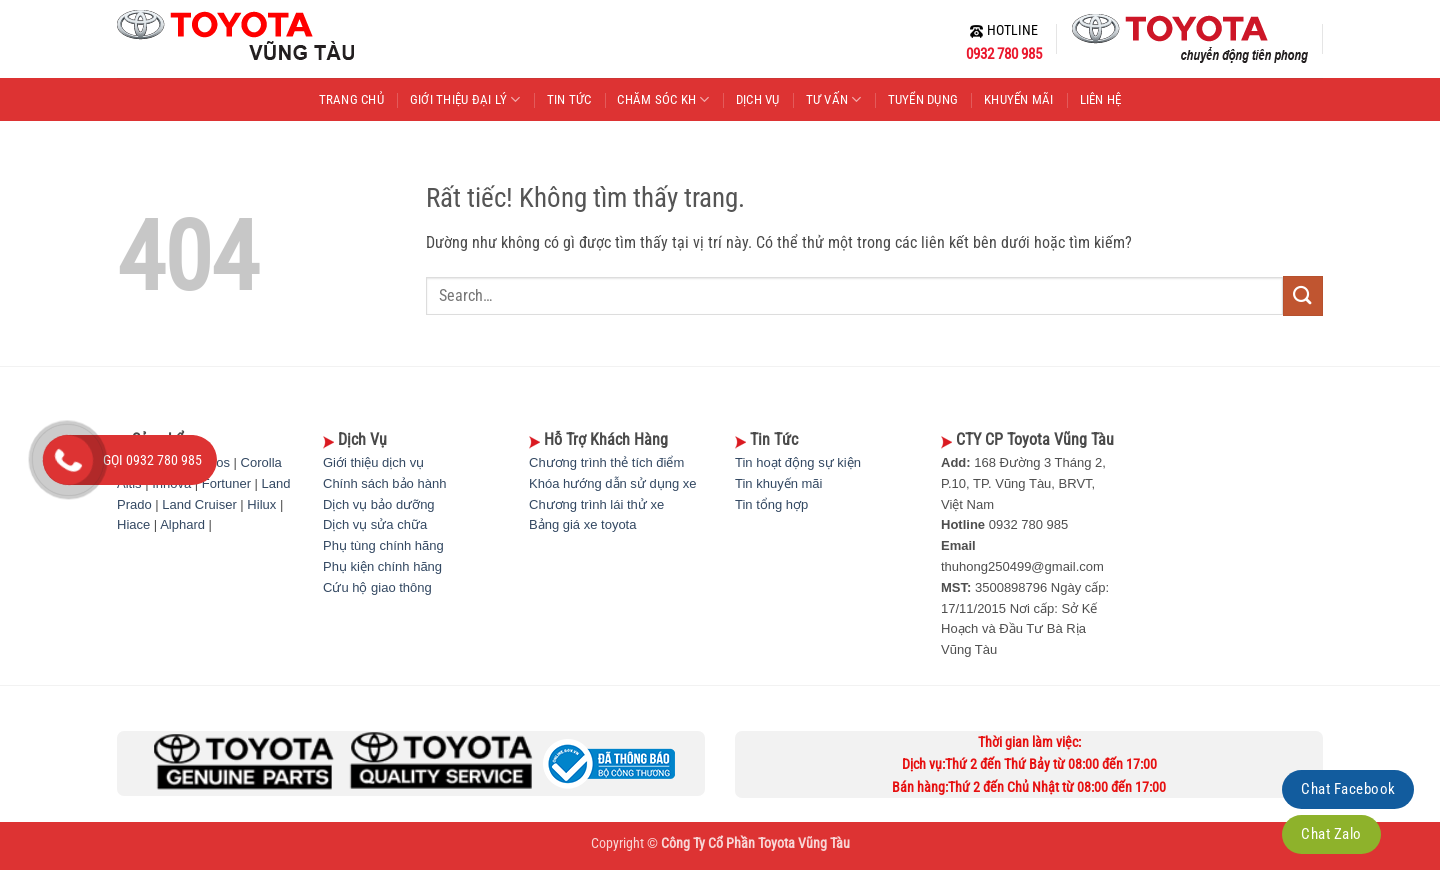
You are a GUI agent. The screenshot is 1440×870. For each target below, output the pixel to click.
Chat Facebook (1348, 789)
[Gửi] (1303, 295)
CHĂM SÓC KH (663, 99)
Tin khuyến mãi (778, 483)
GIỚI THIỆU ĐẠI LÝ (465, 99)
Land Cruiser (199, 504)
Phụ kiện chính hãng (382, 566)
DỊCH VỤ (758, 99)
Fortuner (226, 483)
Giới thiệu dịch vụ (373, 462)
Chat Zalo (1331, 834)
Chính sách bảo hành (384, 483)
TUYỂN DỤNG (923, 99)
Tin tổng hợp (771, 504)
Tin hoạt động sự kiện (798, 462)
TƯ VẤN (834, 99)
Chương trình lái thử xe (596, 504)
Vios (217, 462)
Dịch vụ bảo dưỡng (379, 504)
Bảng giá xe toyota (582, 524)
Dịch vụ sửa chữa (375, 524)
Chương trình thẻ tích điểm (606, 462)
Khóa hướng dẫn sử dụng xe (613, 483)
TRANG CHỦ (351, 99)
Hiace (133, 524)
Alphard (182, 524)
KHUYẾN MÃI (1019, 99)
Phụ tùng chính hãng (383, 545)
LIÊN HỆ (1101, 99)
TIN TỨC (569, 99)
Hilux (261, 504)
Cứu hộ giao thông (377, 587)
